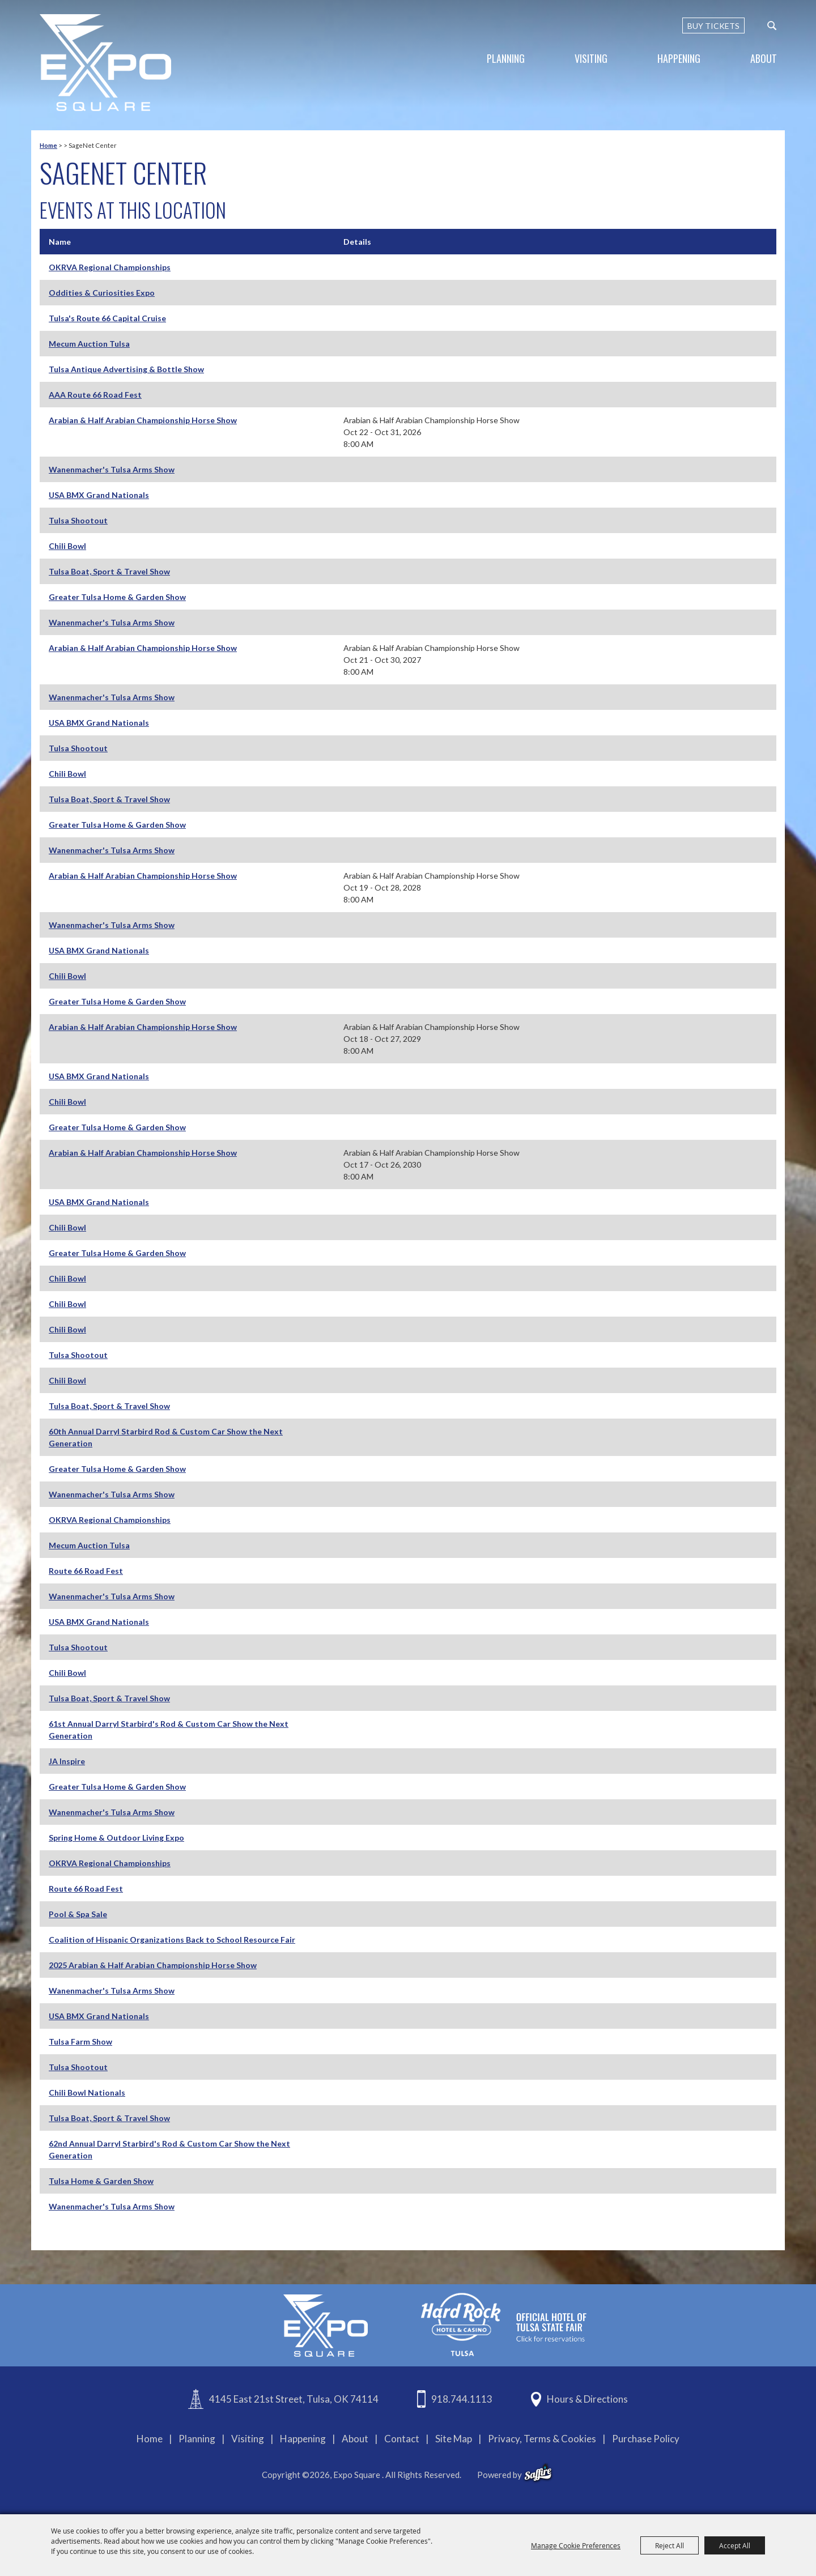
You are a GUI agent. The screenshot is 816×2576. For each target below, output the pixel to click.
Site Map (453, 2439)
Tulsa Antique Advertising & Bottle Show (126, 369)
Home (48, 145)
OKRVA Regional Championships (110, 267)
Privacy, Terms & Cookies (542, 2439)
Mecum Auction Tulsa (89, 343)
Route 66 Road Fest (86, 1571)
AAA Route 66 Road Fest (95, 394)
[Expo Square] (105, 62)
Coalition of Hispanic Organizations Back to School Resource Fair (172, 1939)
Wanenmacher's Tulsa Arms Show (112, 469)
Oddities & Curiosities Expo (102, 292)
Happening (678, 58)
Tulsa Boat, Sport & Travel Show (109, 571)
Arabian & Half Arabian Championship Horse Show (143, 420)
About (763, 58)
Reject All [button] (669, 2545)
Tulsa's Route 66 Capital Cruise (107, 318)
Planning (506, 58)
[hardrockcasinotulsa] (503, 2324)
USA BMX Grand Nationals (99, 495)
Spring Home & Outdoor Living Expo (116, 1837)
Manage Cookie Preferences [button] (575, 2545)
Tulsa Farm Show (80, 2041)
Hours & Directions (587, 2399)
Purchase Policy (645, 2439)
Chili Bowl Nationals (87, 2092)
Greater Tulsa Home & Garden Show (117, 597)
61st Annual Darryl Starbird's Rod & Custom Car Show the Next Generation (168, 1729)
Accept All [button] (734, 2545)
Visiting (591, 58)
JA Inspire (67, 1761)
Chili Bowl (67, 546)
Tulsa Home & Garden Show (101, 2181)
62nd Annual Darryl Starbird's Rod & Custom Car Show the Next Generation (169, 2149)
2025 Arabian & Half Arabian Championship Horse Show (153, 1965)
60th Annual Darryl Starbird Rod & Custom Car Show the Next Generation (166, 1437)
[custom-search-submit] (771, 25)
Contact (401, 2439)
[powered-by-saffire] (538, 2473)
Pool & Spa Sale (78, 1914)
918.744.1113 (461, 2399)
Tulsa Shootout (78, 520)
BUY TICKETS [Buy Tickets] (713, 26)
